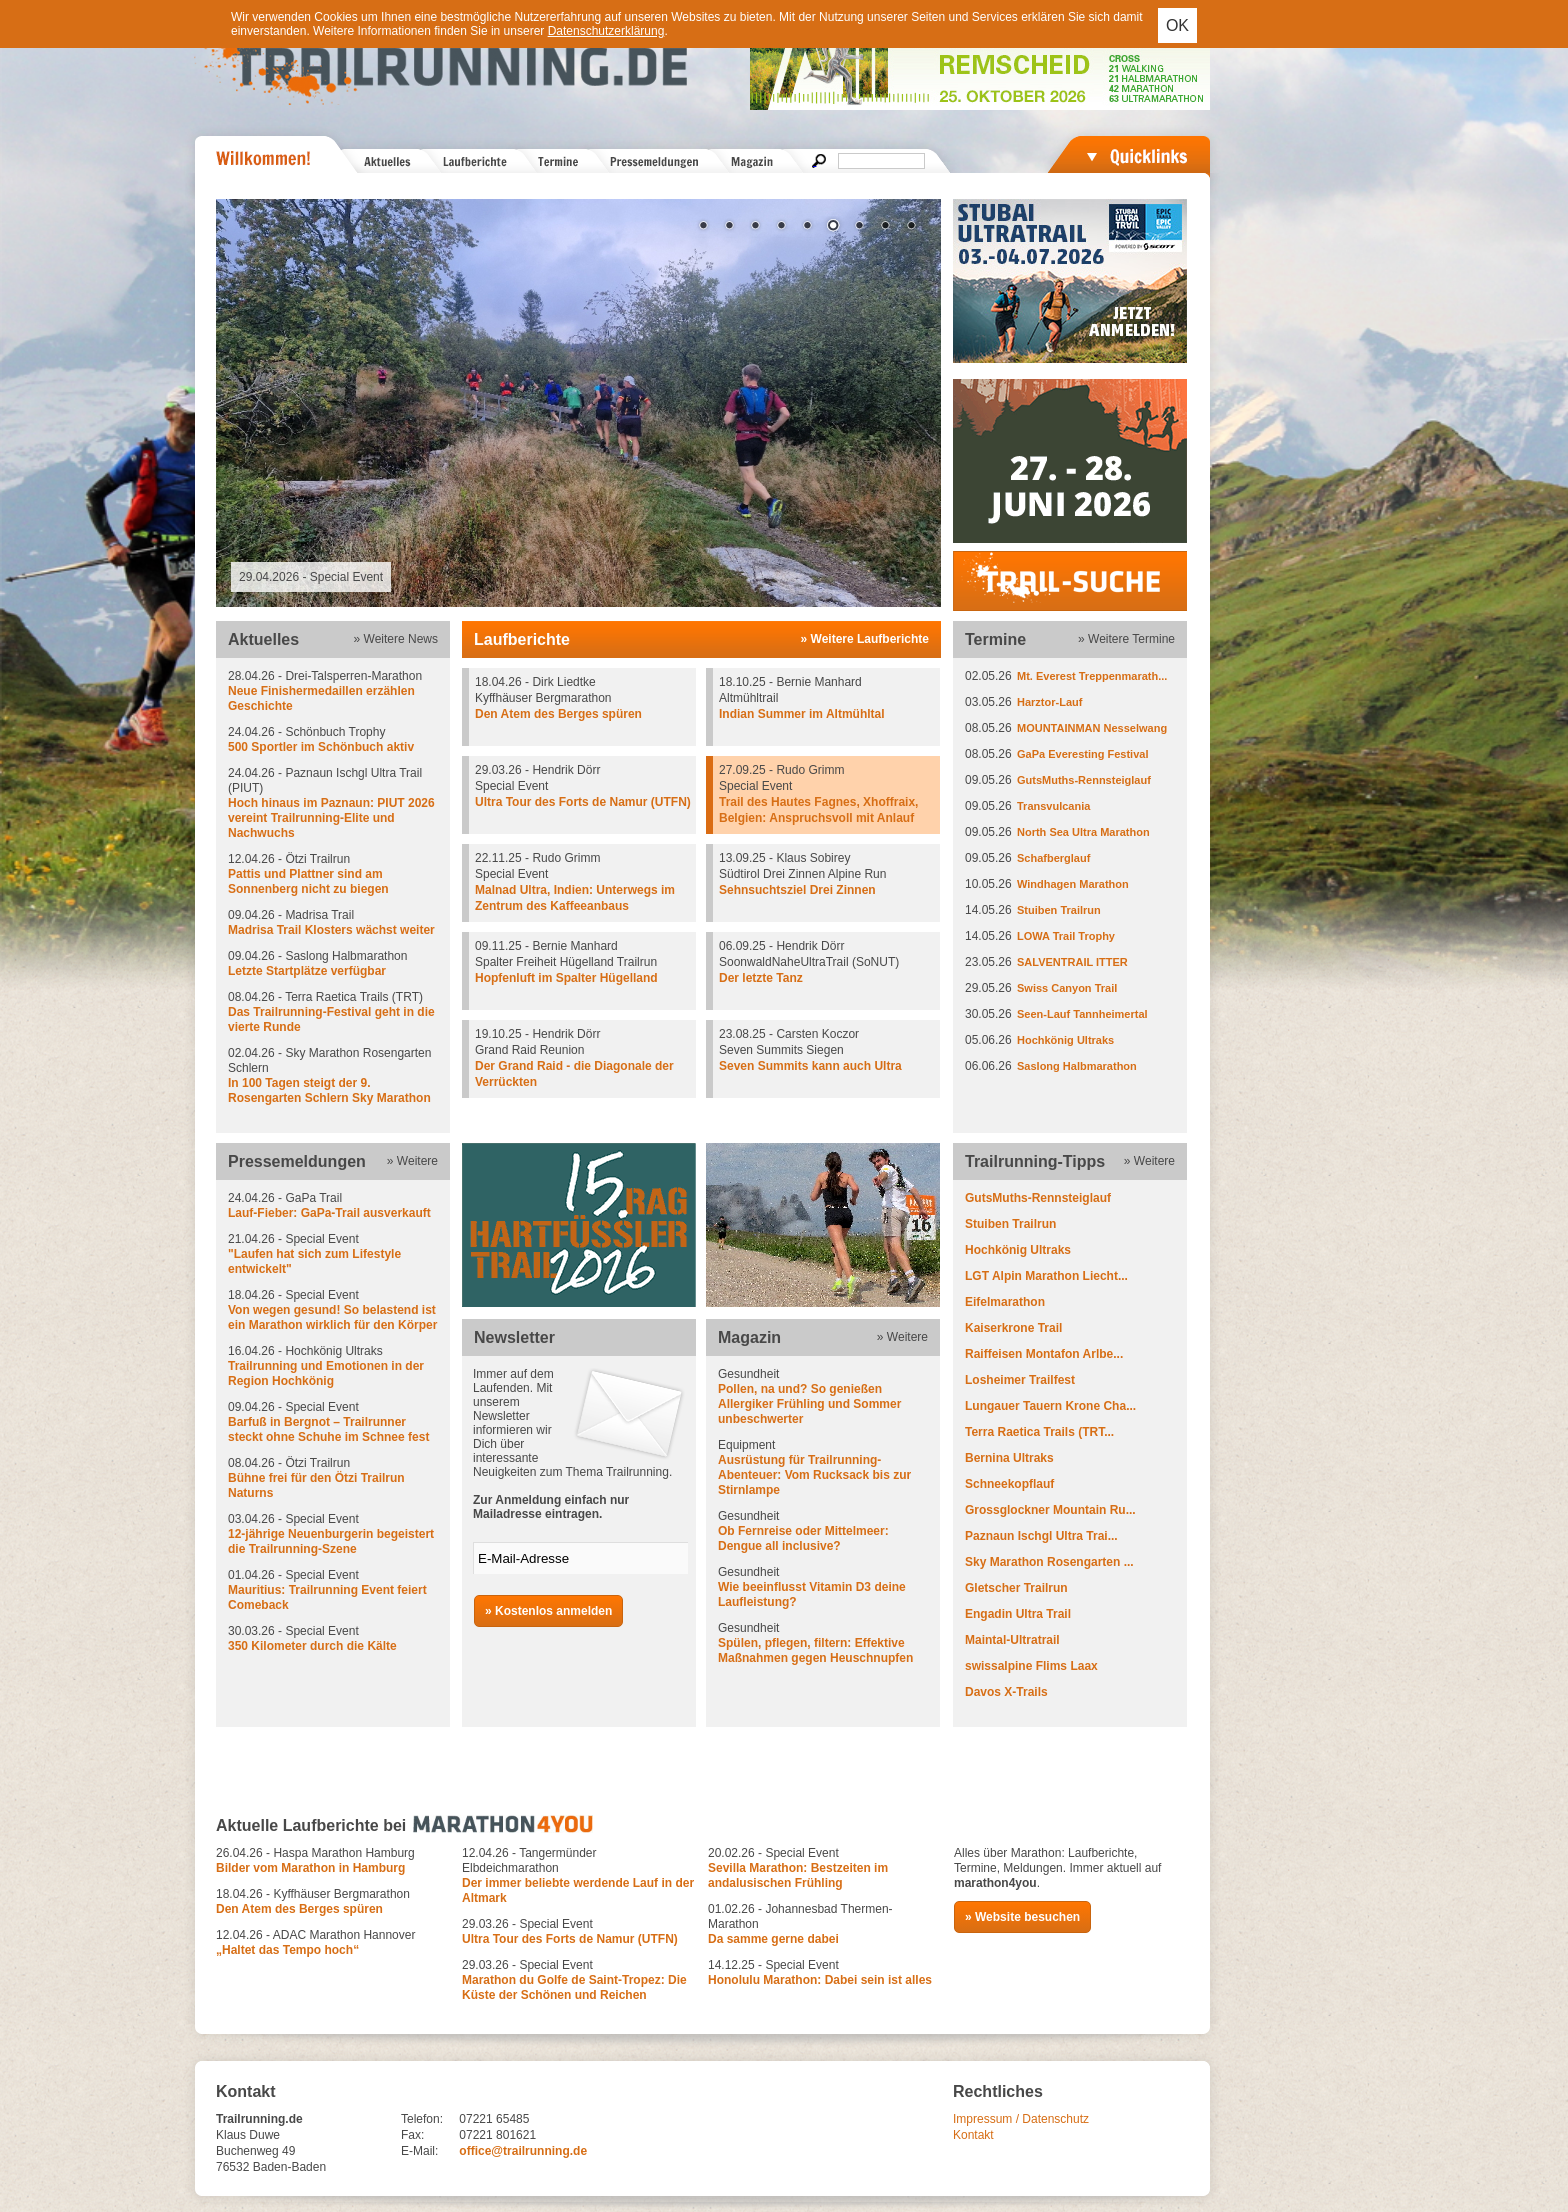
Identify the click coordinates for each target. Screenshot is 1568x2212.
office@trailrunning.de (523, 2151)
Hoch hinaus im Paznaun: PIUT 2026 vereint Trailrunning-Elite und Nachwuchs (331, 818)
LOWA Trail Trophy (1066, 936)
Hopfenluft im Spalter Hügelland (566, 978)
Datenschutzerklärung (606, 31)
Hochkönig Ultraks (1065, 1040)
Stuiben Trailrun (1059, 910)
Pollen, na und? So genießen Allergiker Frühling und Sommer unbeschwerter (809, 1404)
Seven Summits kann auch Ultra (810, 1066)
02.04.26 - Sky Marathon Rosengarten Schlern (333, 1076)
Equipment (823, 1468)
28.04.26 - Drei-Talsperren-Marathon (333, 691)
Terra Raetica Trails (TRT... (1039, 1432)
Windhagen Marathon (1073, 884)
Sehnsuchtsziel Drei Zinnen (797, 890)
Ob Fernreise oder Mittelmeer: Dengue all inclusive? (803, 1538)
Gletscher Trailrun (1016, 1588)
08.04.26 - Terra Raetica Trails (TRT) (333, 1012)
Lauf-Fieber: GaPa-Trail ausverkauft (329, 1213)
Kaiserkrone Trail (1013, 1328)
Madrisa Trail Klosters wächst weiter (331, 930)
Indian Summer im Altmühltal (802, 714)
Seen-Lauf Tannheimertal (1082, 1014)
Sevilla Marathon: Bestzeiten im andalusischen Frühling (798, 1875)
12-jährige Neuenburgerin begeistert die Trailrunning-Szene (331, 1541)
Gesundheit (823, 1397)
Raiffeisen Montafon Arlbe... (1044, 1354)
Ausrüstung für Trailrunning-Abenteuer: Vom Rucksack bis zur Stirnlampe (814, 1475)
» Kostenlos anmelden (548, 1611)
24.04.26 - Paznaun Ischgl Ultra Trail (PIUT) (333, 803)
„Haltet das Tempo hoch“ (287, 1950)
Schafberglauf (1053, 858)
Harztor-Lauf (1049, 702)
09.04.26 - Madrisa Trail (333, 923)
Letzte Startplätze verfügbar (307, 971)
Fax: (412, 2135)
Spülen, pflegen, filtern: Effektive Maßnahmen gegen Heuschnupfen (815, 1650)
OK (1177, 25)
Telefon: (422, 2119)
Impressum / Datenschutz (1021, 2119)
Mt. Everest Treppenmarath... (1092, 676)
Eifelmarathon (1005, 1302)
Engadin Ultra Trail (1018, 1614)
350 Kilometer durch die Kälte (312, 1646)
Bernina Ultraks (1009, 1458)
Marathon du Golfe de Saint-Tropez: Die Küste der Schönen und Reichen (574, 1987)
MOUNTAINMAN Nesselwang (1092, 728)
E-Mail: (419, 2151)
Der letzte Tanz (761, 978)
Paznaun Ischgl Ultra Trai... (1041, 1536)
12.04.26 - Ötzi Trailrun (333, 874)
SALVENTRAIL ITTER (1072, 962)
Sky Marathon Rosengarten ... (1049, 1562)
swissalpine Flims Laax (1031, 1666)
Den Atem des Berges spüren (558, 714)
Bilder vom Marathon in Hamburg (310, 1868)
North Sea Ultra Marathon (1083, 832)
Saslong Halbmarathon (1077, 1066)
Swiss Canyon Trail (1067, 988)
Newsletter (514, 1337)
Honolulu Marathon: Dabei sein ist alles (820, 1980)
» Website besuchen (1022, 1917)
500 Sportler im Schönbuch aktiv (321, 747)
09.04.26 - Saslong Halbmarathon (333, 964)
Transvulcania (1053, 806)
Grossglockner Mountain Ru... (1050, 1510)
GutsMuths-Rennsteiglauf (1084, 780)
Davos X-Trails (1006, 1692)
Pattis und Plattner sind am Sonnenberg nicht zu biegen (308, 881)
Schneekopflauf (1009, 1484)
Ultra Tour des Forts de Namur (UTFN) (583, 802)
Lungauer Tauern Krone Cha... (1050, 1406)
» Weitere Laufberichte (865, 639)
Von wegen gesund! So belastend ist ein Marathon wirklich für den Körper (332, 1317)
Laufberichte (522, 639)
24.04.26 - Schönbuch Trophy (333, 740)
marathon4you (995, 1883)
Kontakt (973, 2135)
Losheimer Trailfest (1020, 1380)
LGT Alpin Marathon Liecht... (1046, 1276)
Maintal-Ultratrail (1012, 1640)
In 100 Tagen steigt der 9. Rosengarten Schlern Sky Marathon (329, 1090)
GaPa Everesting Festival (1082, 754)
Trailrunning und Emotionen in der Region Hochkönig (326, 1373)
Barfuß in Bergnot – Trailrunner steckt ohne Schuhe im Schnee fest (328, 1429)
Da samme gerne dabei (773, 1939)
